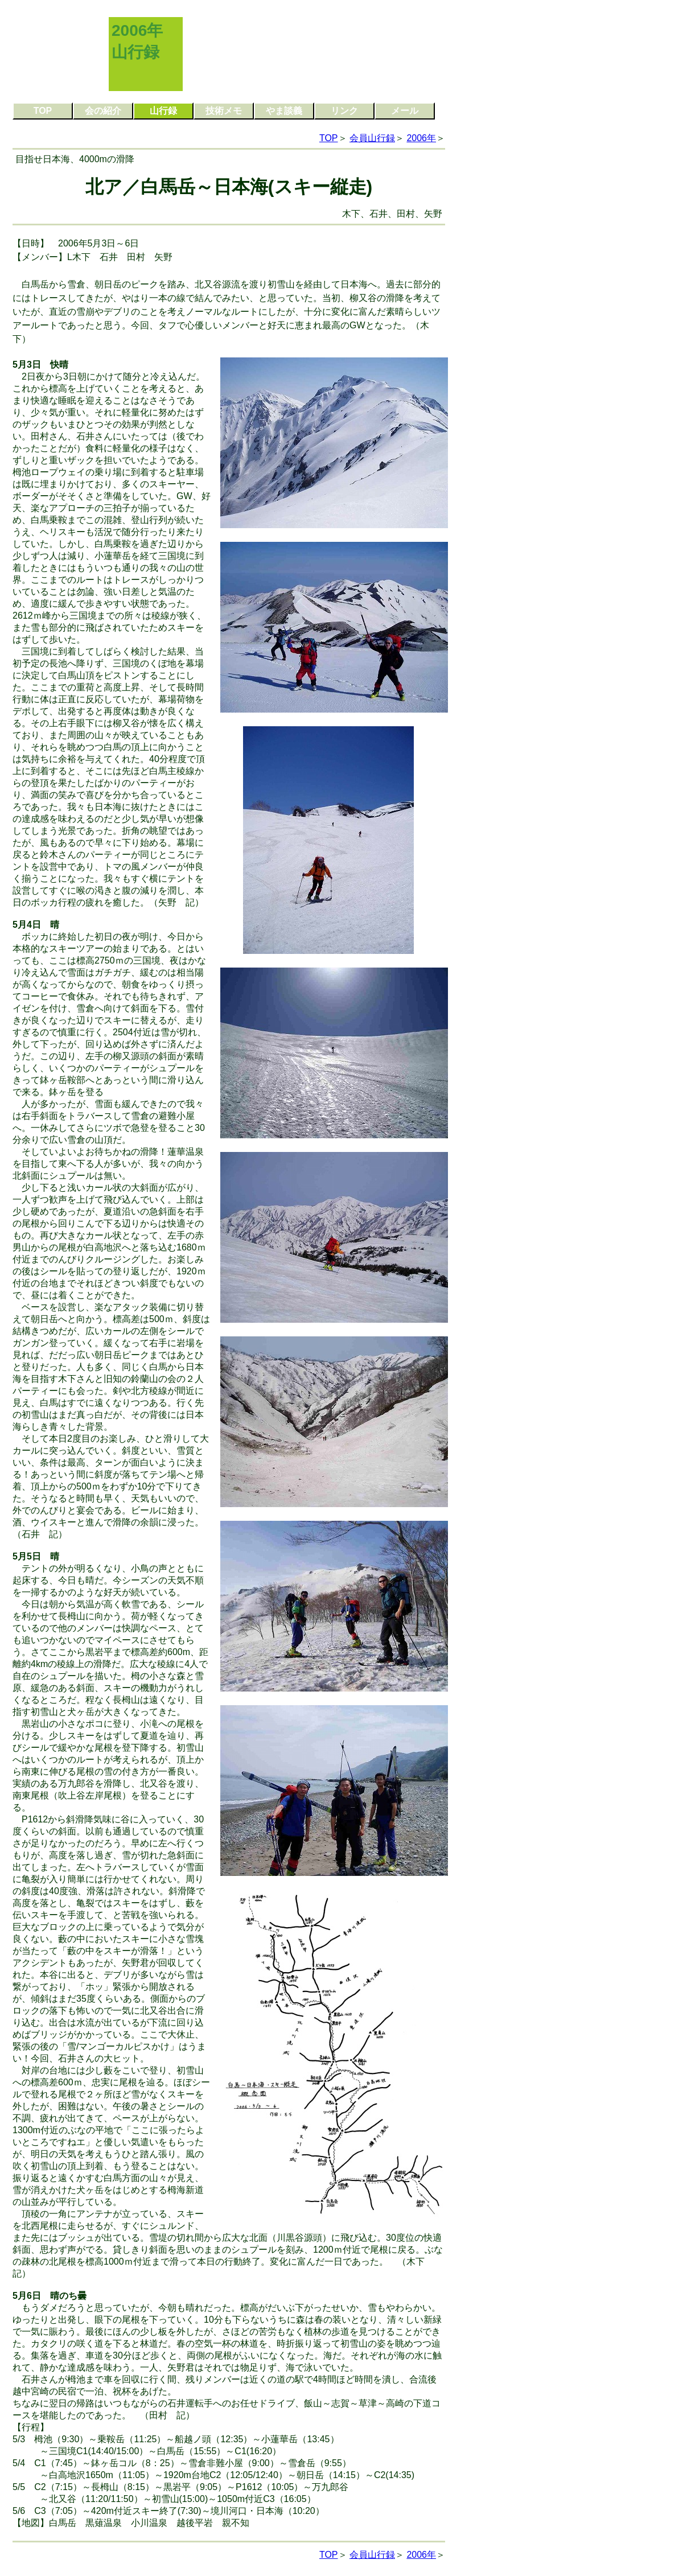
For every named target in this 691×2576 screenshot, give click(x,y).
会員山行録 (372, 138)
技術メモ (223, 111)
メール (404, 111)
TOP (43, 111)
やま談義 (284, 111)
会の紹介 (103, 111)
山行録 (163, 111)
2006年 (421, 138)
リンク (344, 111)
